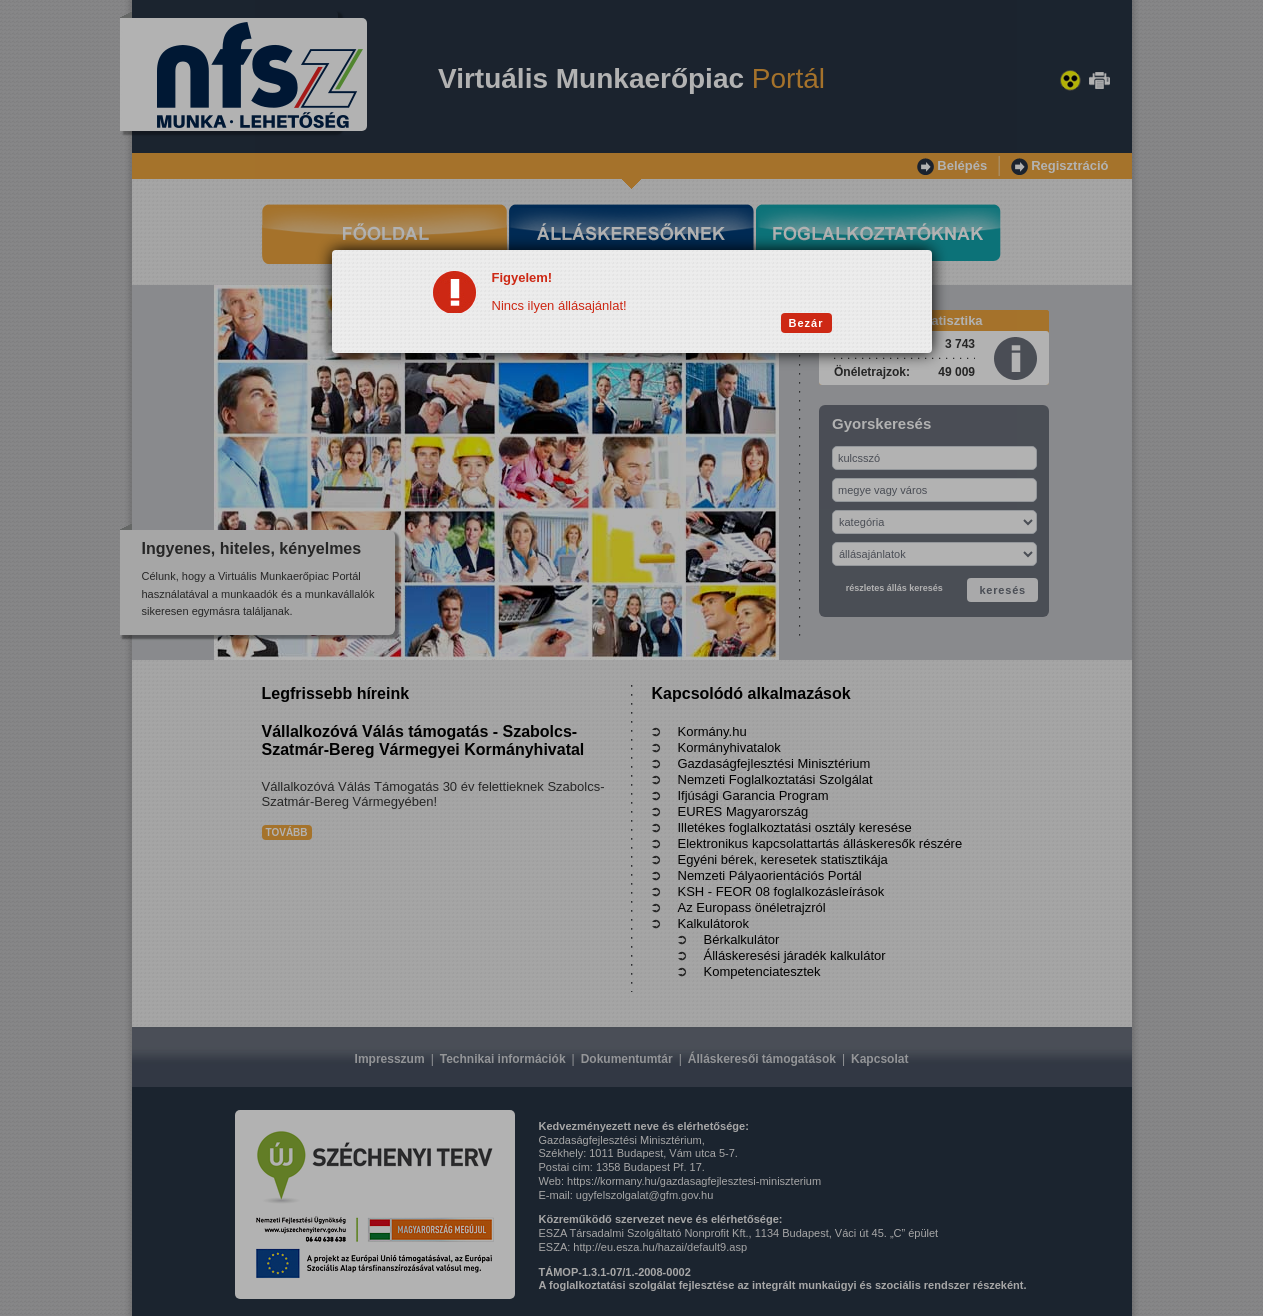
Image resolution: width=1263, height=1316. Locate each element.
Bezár (806, 323)
